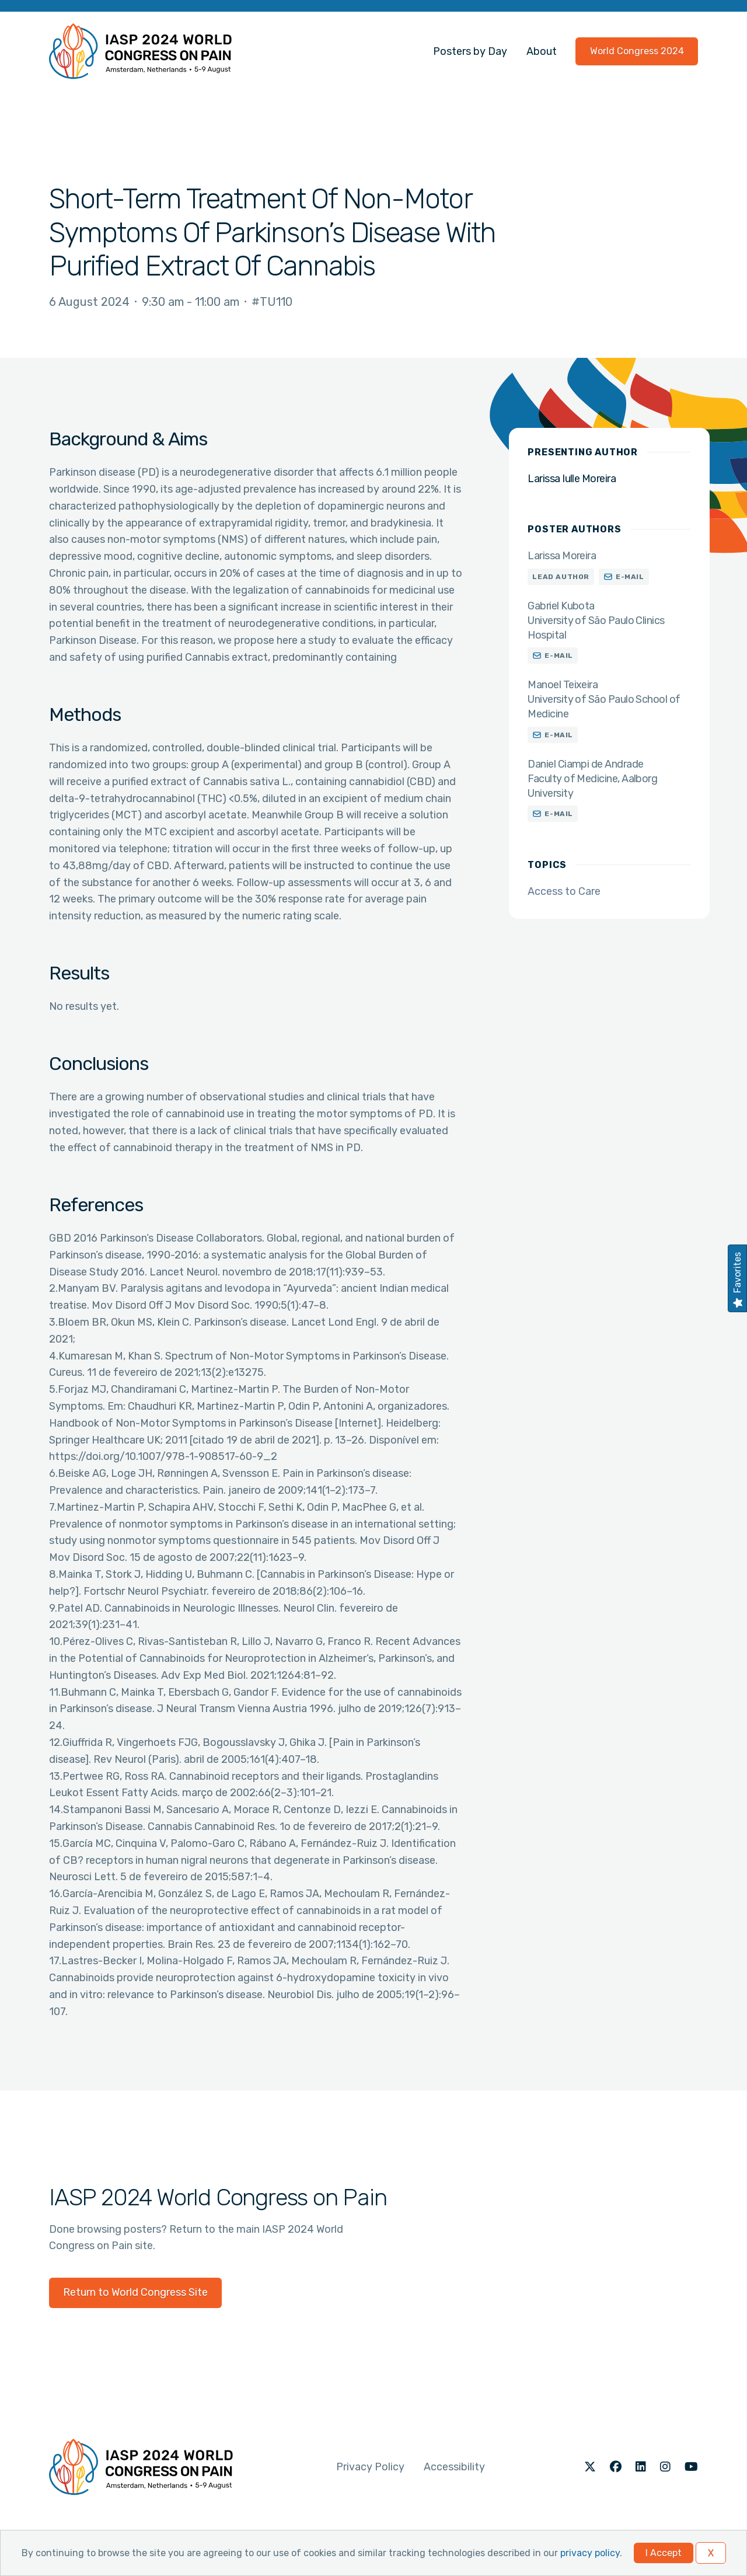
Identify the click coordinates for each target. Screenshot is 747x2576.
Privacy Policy (370, 2466)
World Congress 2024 (637, 51)
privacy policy (590, 2552)
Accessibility (454, 2466)
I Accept (663, 2552)
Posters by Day (470, 51)
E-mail (630, 577)
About (541, 51)
